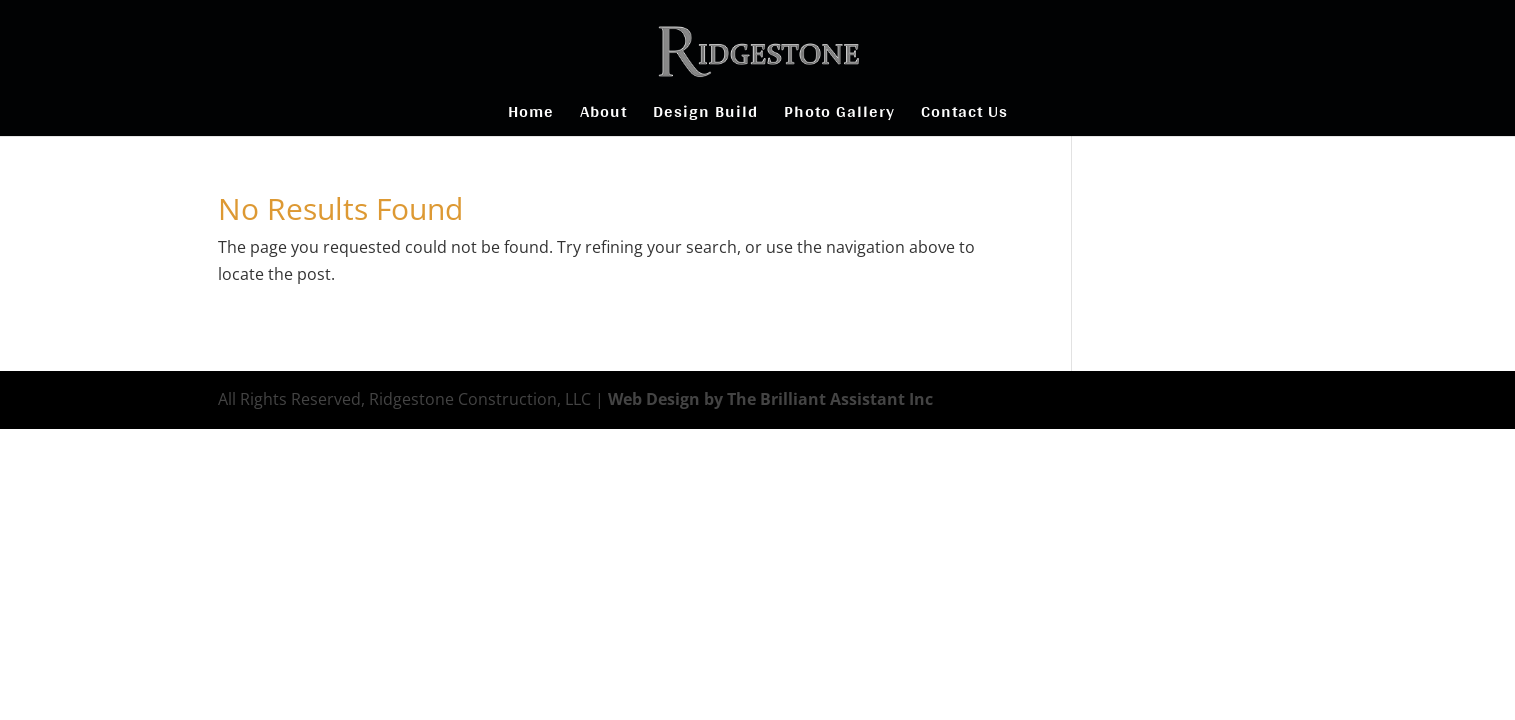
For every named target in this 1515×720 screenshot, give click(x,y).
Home (531, 115)
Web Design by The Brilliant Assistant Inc (770, 399)
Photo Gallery (839, 115)
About (603, 115)
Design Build (705, 115)
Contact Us (964, 115)
